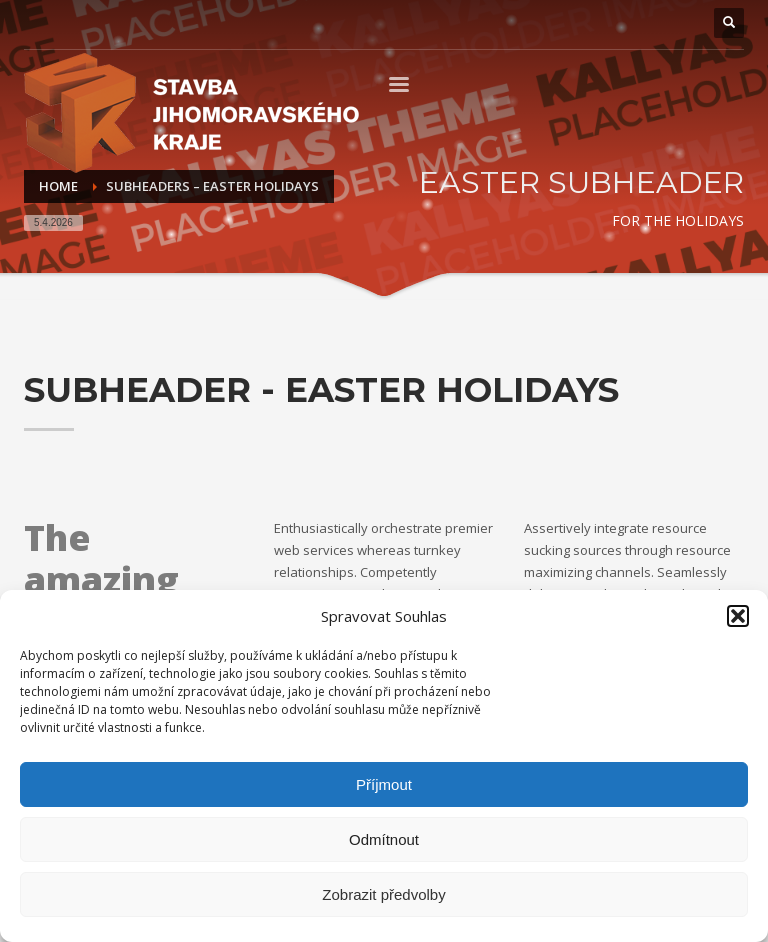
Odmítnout (384, 839)
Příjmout (384, 784)
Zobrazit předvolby (383, 894)
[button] (738, 616)
